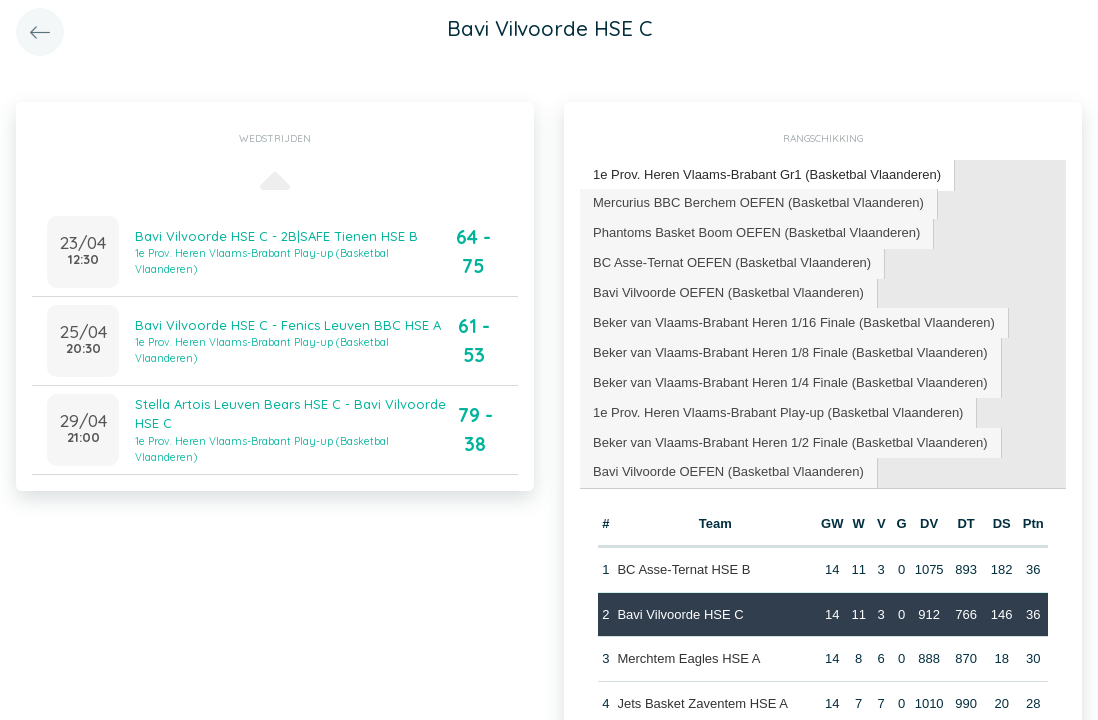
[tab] (767, 175)
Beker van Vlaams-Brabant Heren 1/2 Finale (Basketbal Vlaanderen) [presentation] (790, 442)
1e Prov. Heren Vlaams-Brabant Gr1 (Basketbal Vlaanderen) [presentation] (767, 174)
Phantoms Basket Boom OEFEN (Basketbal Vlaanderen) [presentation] (756, 232)
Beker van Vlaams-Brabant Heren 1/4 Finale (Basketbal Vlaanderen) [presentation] (790, 382)
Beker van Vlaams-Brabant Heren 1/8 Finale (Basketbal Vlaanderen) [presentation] (790, 352)
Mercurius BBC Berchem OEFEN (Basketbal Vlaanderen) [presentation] (758, 202)
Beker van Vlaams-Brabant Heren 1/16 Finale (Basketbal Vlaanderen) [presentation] (794, 322)
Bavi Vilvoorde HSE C (680, 614)
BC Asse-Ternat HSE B (683, 569)
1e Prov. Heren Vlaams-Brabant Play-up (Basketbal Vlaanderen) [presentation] (778, 412)
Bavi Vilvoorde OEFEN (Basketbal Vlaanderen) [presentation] (728, 292)
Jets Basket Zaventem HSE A (702, 703)
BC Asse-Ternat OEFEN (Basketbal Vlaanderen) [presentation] (732, 262)
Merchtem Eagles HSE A (688, 658)
